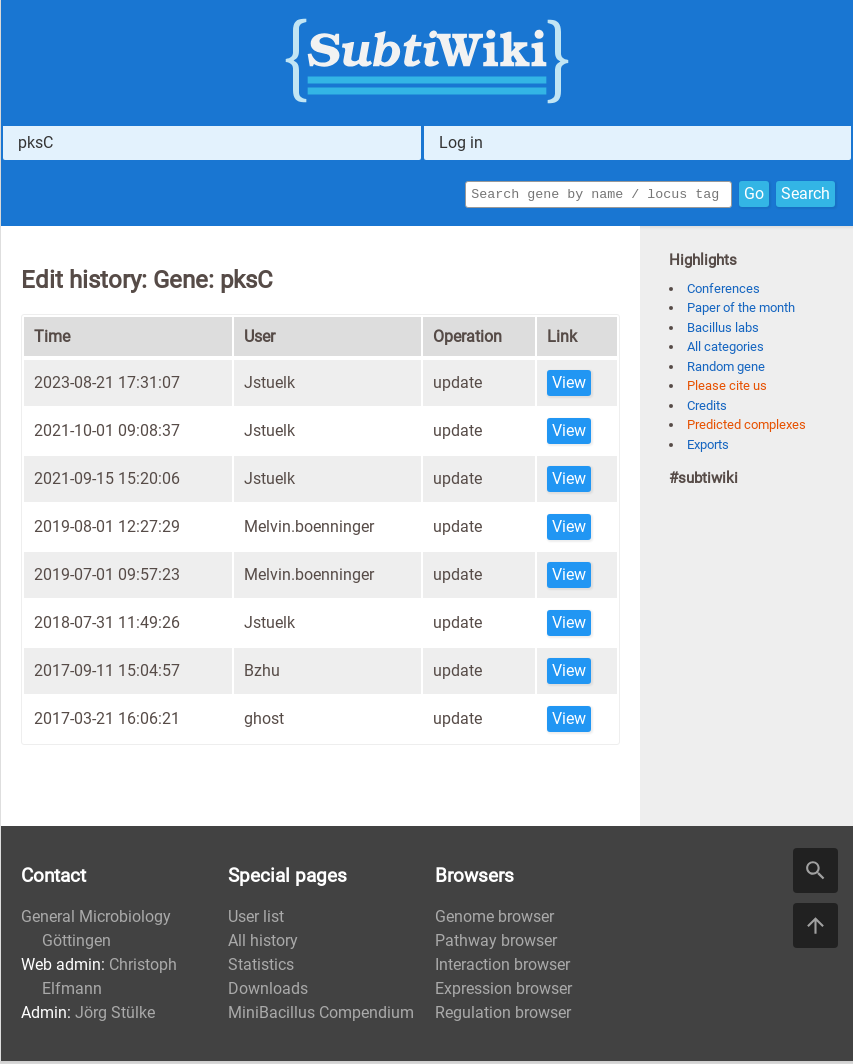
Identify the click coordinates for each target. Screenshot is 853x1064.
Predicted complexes (746, 427)
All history (263, 943)
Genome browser (494, 919)
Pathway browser (496, 943)
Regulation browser (503, 1015)
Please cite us (727, 388)
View (569, 385)
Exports (708, 447)
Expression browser (503, 991)
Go (754, 195)
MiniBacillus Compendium (321, 1015)
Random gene (726, 369)
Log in (461, 142)
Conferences (723, 291)
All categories (725, 349)
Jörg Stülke (115, 1015)
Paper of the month (741, 310)
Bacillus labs (723, 330)
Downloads (268, 991)
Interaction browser (502, 967)
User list (256, 919)
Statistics (261, 967)
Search (805, 195)
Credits (707, 408)
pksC (35, 142)
